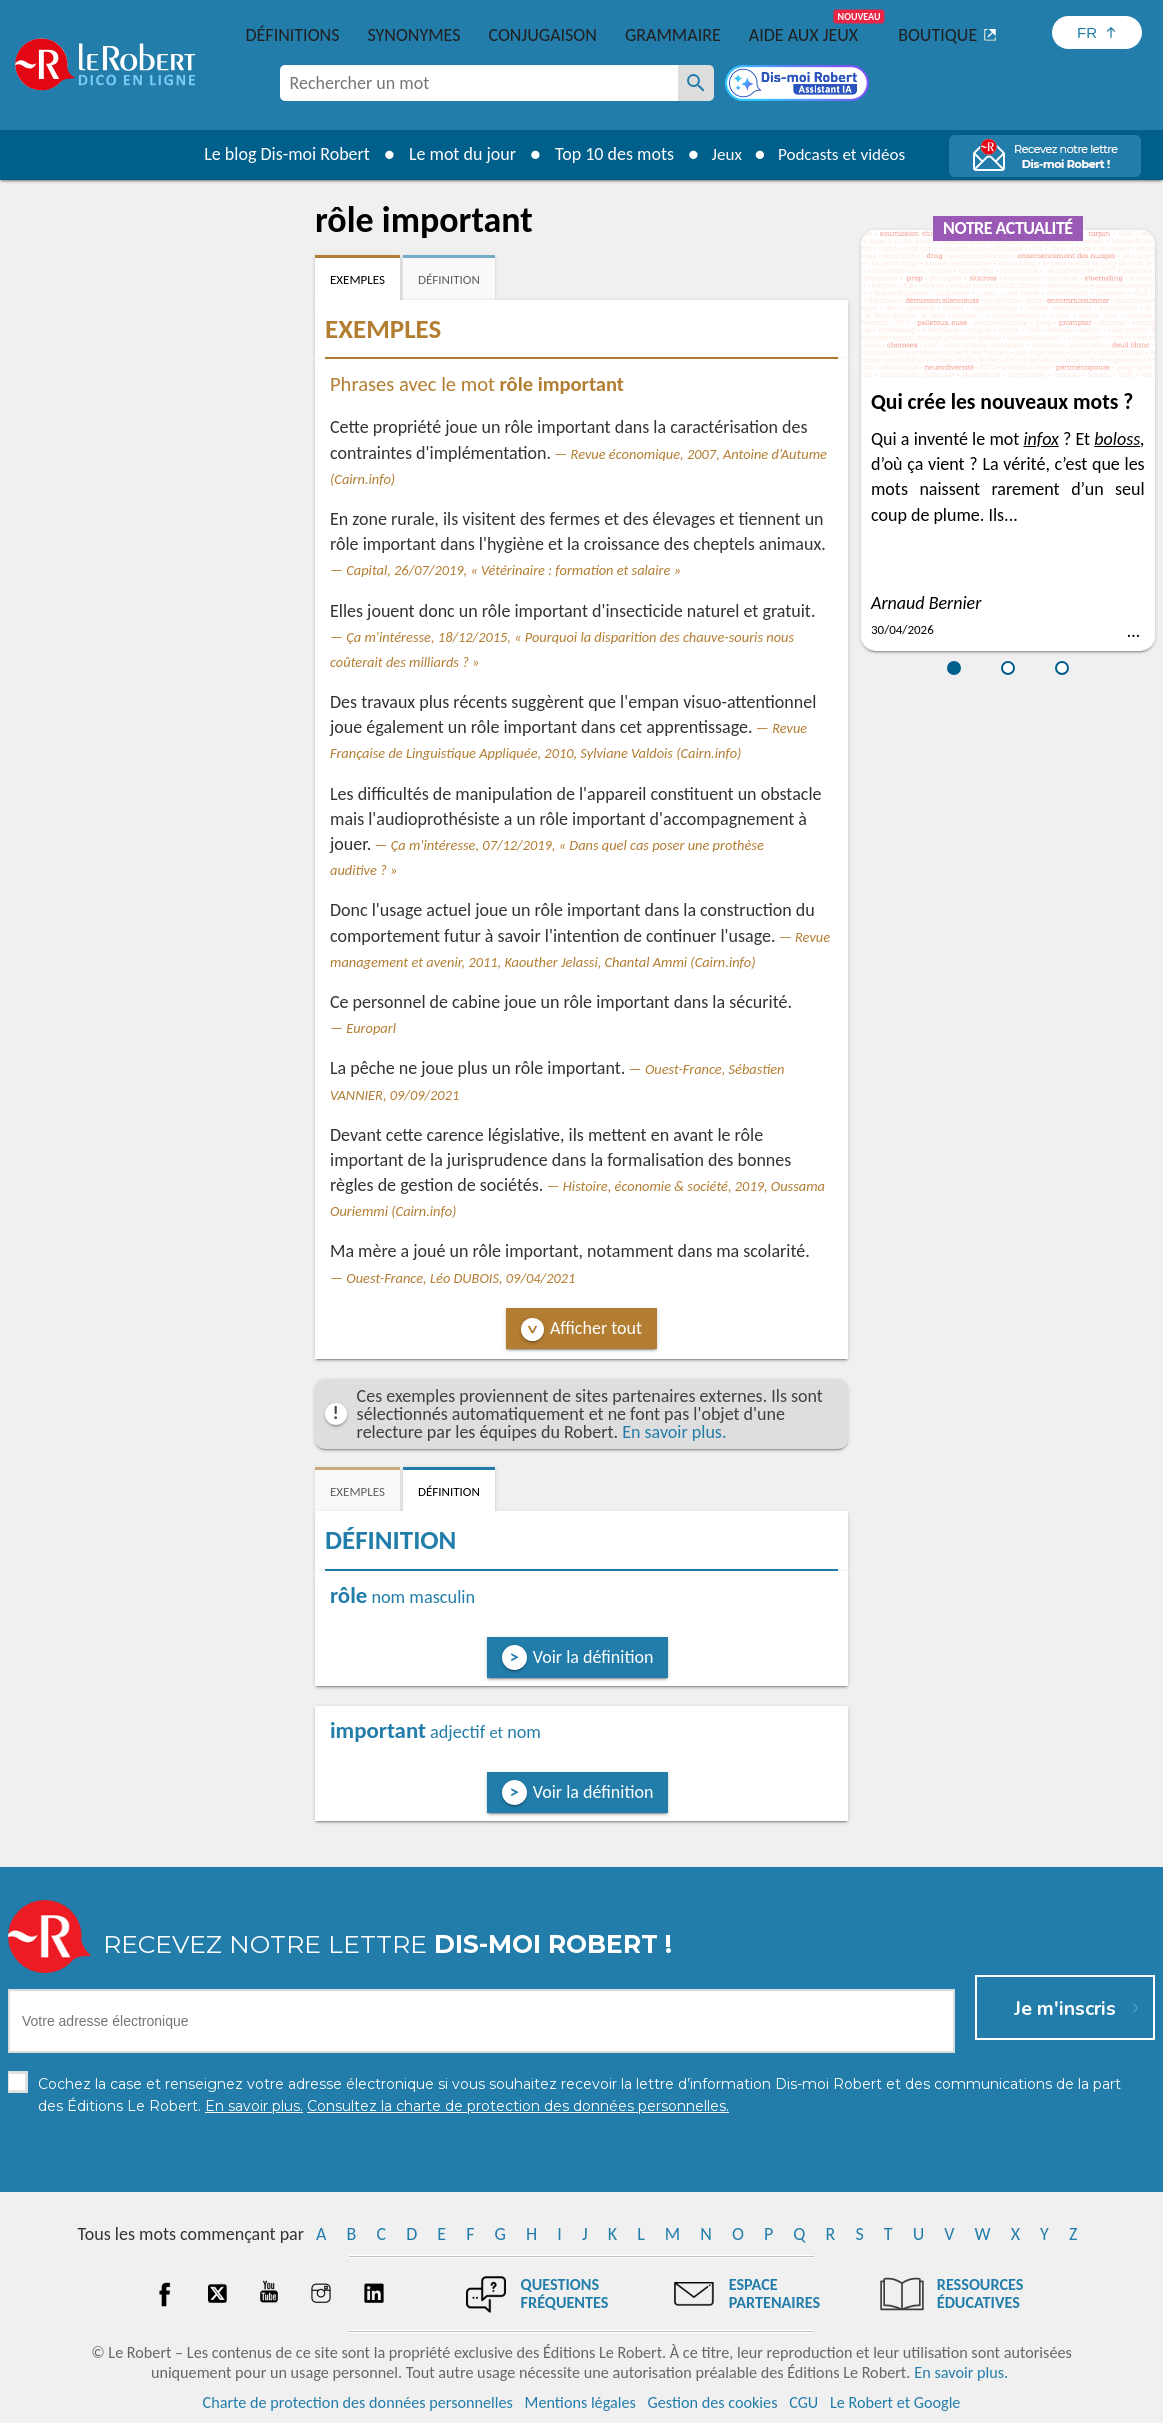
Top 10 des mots (607, 154)
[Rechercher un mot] (696, 83)
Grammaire (673, 35)
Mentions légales (580, 2402)
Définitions (293, 35)
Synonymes (413, 35)
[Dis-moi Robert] (799, 85)
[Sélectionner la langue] (1097, 32)
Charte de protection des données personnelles (358, 2402)
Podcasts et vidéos (844, 154)
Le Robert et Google (895, 2402)
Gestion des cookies (713, 2402)
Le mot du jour (455, 154)
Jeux (722, 154)
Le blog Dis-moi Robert (280, 154)
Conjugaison (543, 35)
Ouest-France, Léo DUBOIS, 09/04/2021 (460, 1278)
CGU (803, 2402)
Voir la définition (593, 1657)
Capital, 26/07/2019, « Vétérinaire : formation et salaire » (513, 570)
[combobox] (479, 83)
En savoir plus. (674, 1432)
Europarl (371, 1028)
